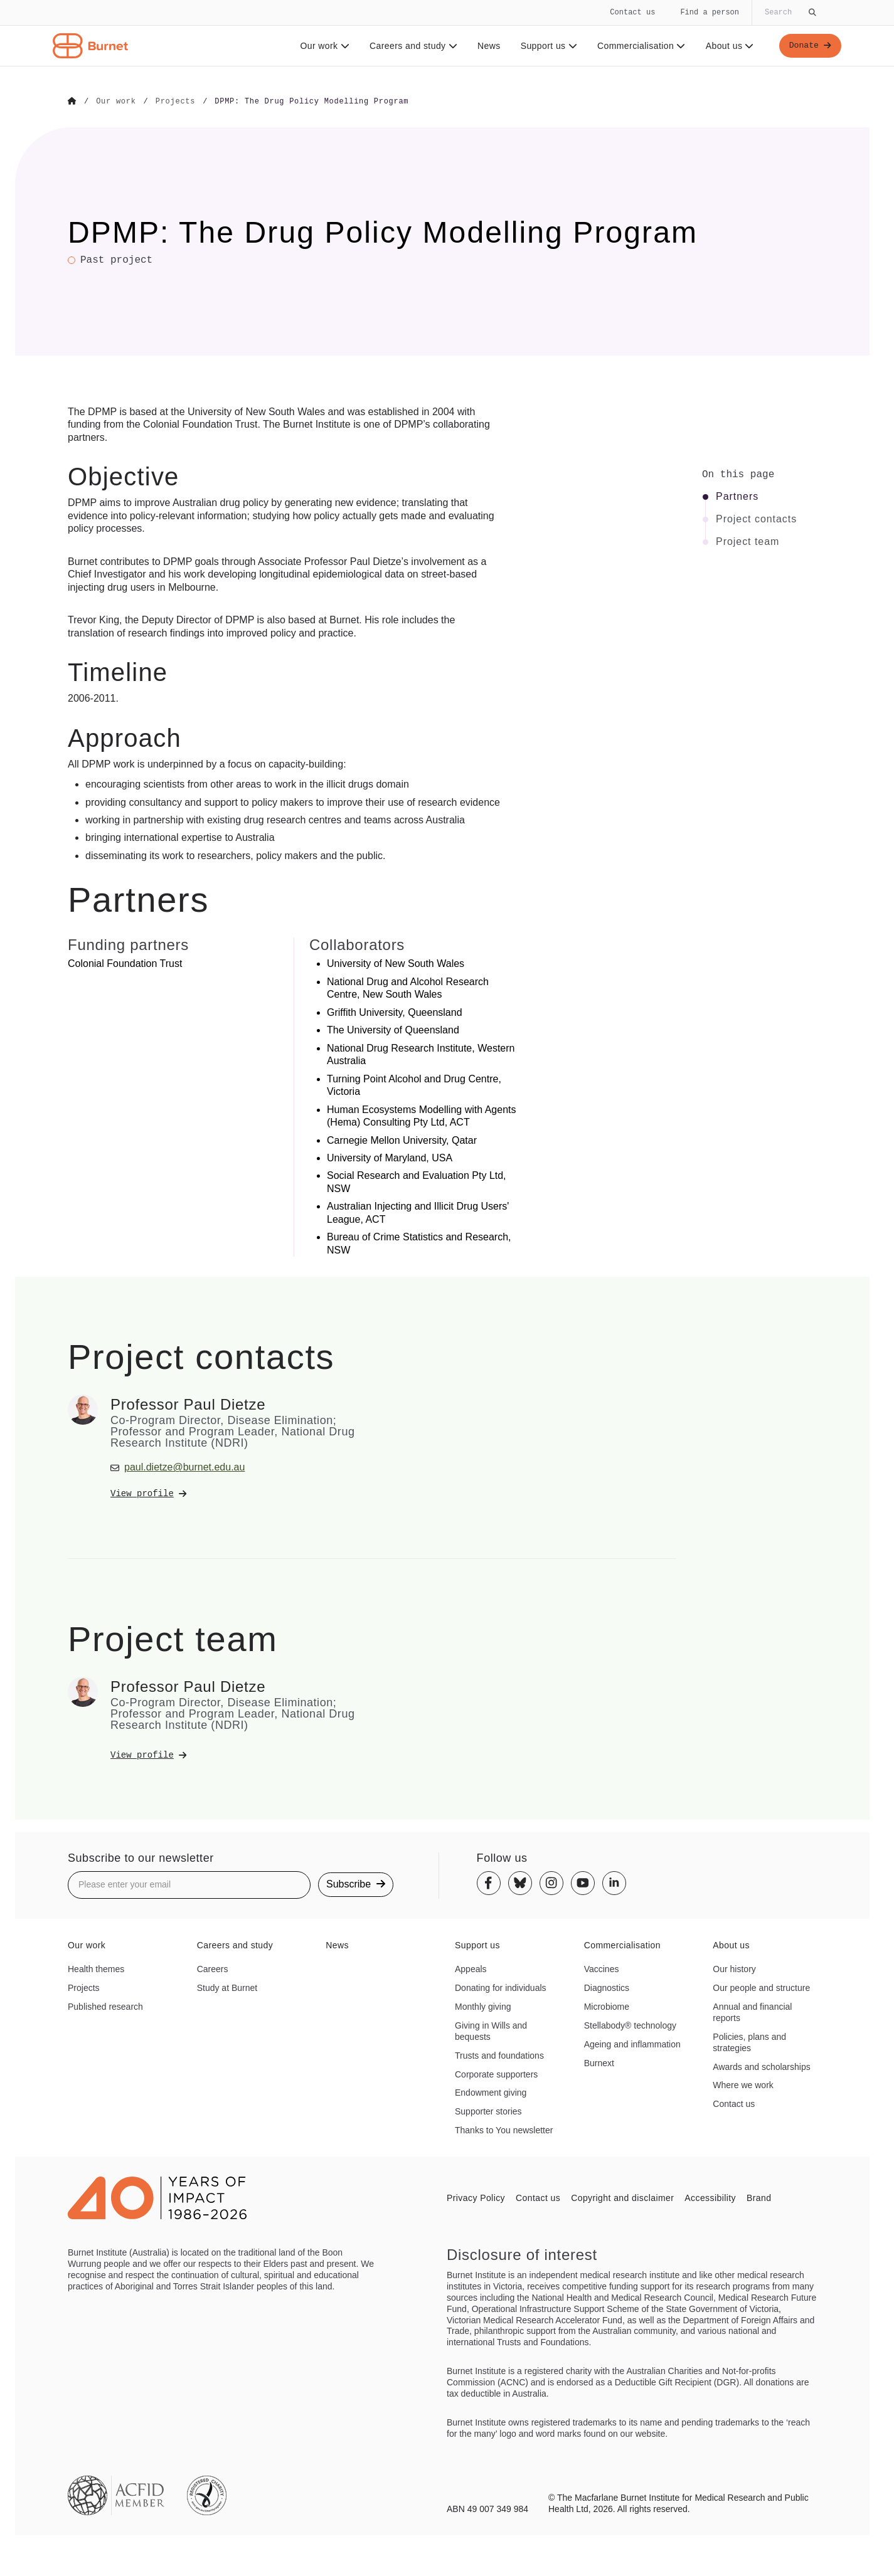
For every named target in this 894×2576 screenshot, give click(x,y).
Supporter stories (488, 2111)
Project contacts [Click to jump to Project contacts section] (756, 519)
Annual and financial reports (752, 2011)
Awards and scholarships (761, 2066)
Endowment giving (490, 2093)
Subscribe (355, 1884)
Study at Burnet (227, 1987)
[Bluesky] (520, 1882)
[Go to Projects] (175, 102)
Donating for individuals (500, 1987)
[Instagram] (551, 1882)
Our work (323, 46)
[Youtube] (583, 1882)
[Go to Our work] (116, 102)
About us (728, 46)
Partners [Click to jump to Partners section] (737, 496)
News (487, 46)
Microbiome (606, 2006)
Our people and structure (761, 1987)
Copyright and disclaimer (622, 2197)
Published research (105, 2006)
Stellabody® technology (630, 2025)
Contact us (632, 12)
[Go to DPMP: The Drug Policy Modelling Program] (311, 102)
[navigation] (447, 33)
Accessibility (710, 2197)
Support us (546, 46)
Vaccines (601, 1968)
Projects (84, 1987)
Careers (212, 1968)
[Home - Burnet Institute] (90, 45)
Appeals (471, 1968)
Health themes (96, 1968)
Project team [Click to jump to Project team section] (747, 541)
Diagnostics (606, 1987)
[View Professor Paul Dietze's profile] (233, 1493)
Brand (759, 2197)
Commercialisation (639, 46)
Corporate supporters (496, 2074)
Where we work (743, 2085)
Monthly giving (483, 2006)
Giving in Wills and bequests (491, 2030)
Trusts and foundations (499, 2055)
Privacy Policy (476, 2197)
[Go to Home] (72, 102)
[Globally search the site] (789, 12)
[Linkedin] (614, 1882)
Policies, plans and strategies (749, 2041)
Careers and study (411, 46)
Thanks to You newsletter (504, 2130)
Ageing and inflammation (632, 2044)
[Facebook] (489, 1882)
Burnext (599, 2062)
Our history (734, 1968)
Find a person (709, 12)
